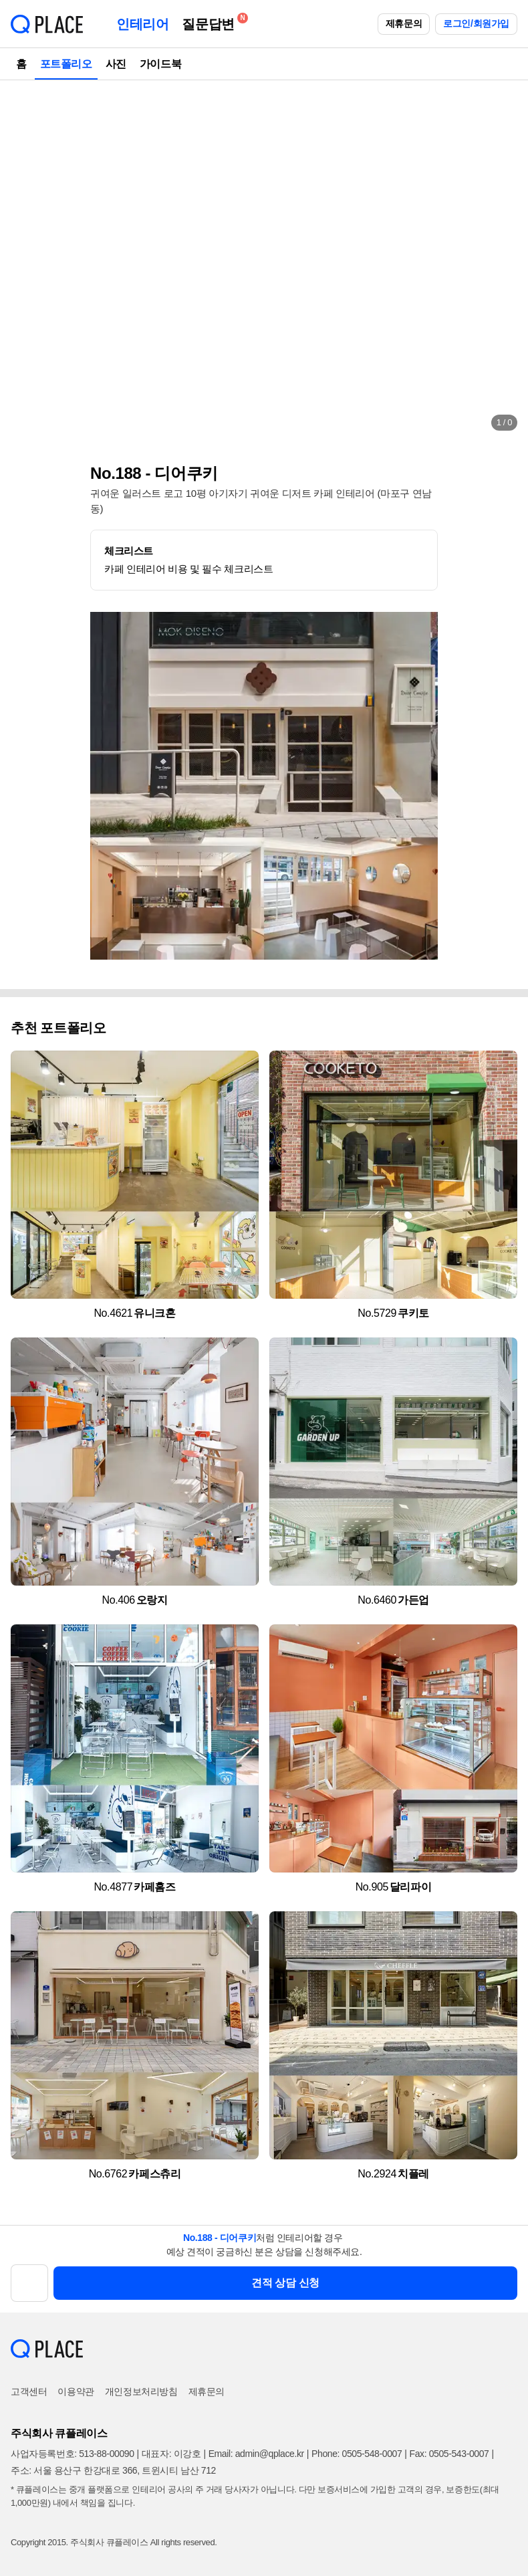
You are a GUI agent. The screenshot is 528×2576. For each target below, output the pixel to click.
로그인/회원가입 (476, 23)
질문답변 (211, 22)
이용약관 (75, 2391)
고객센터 (29, 2391)
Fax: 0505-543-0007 (449, 2453)
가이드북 (160, 64)
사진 (116, 64)
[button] (24, 260)
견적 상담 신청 (285, 2282)
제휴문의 (404, 23)
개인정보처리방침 (141, 2391)
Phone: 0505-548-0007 (356, 2453)
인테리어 (142, 24)
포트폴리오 (66, 64)
